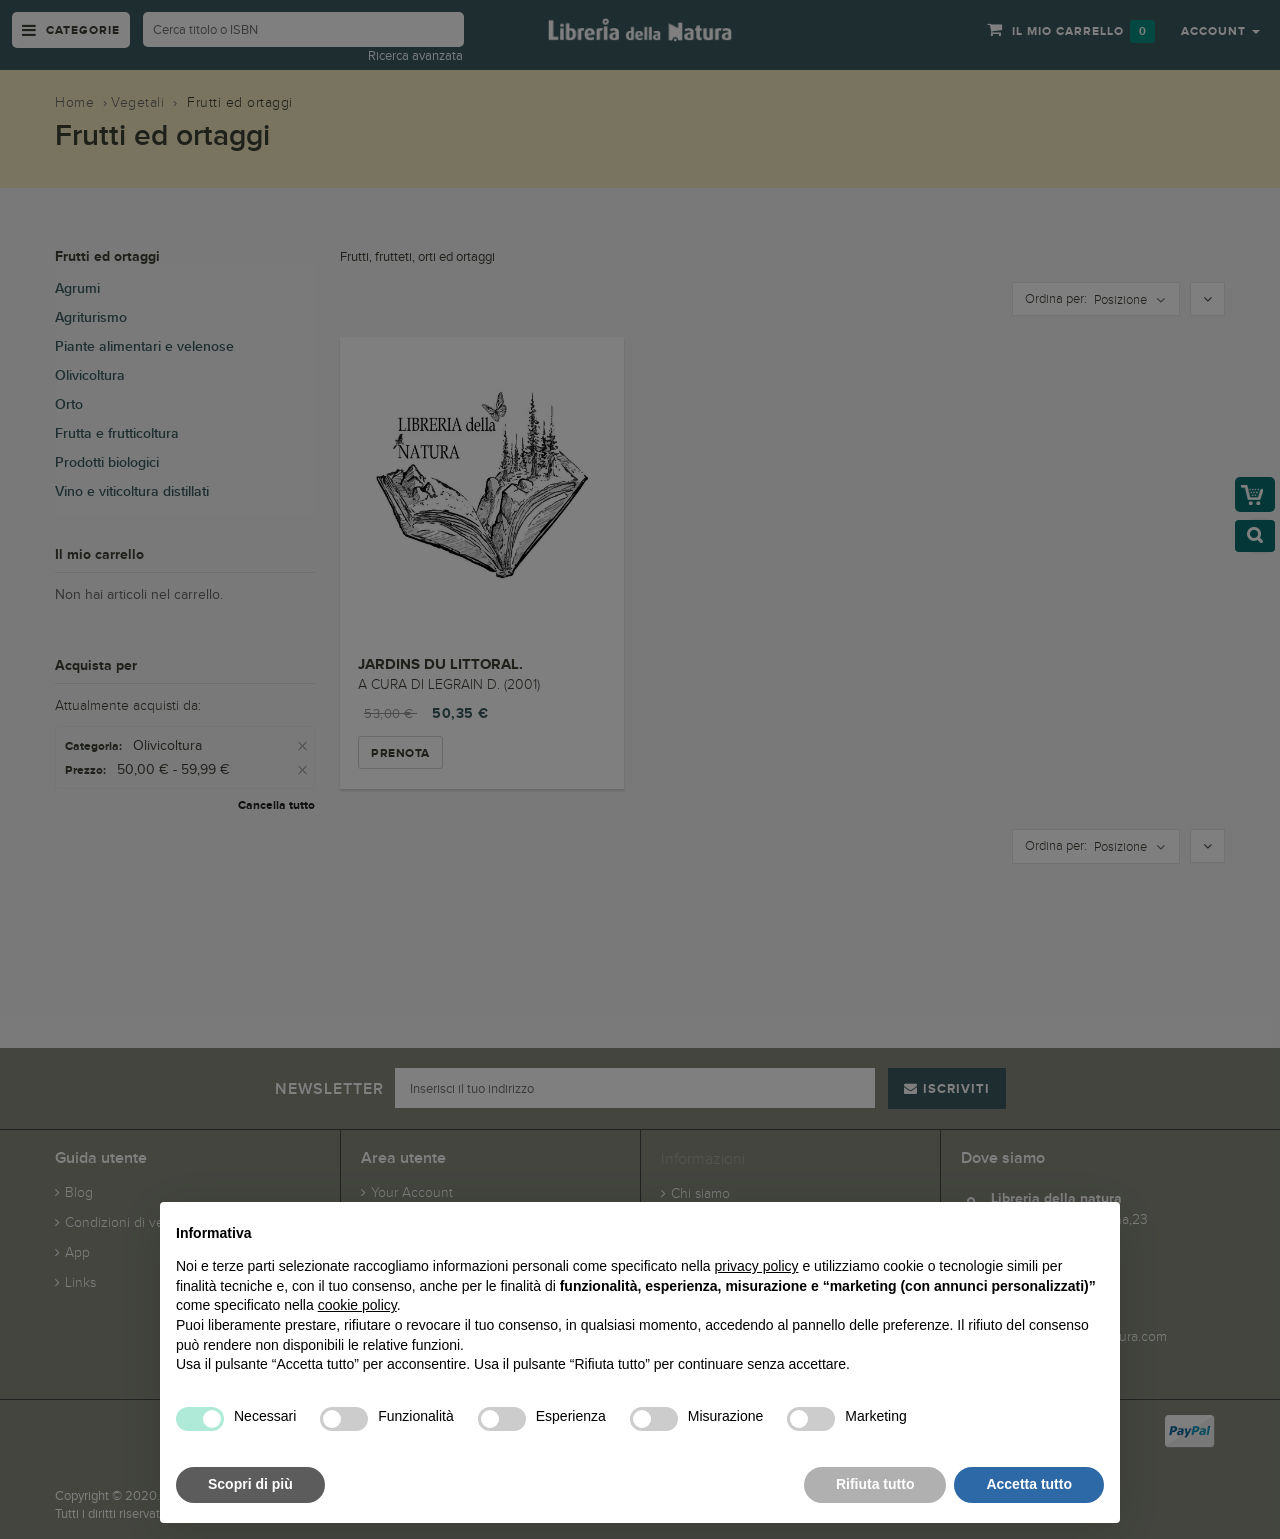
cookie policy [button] (357, 1305)
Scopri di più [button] (250, 1484)
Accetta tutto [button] (1029, 1484)
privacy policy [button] (757, 1266)
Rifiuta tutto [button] (875, 1484)
